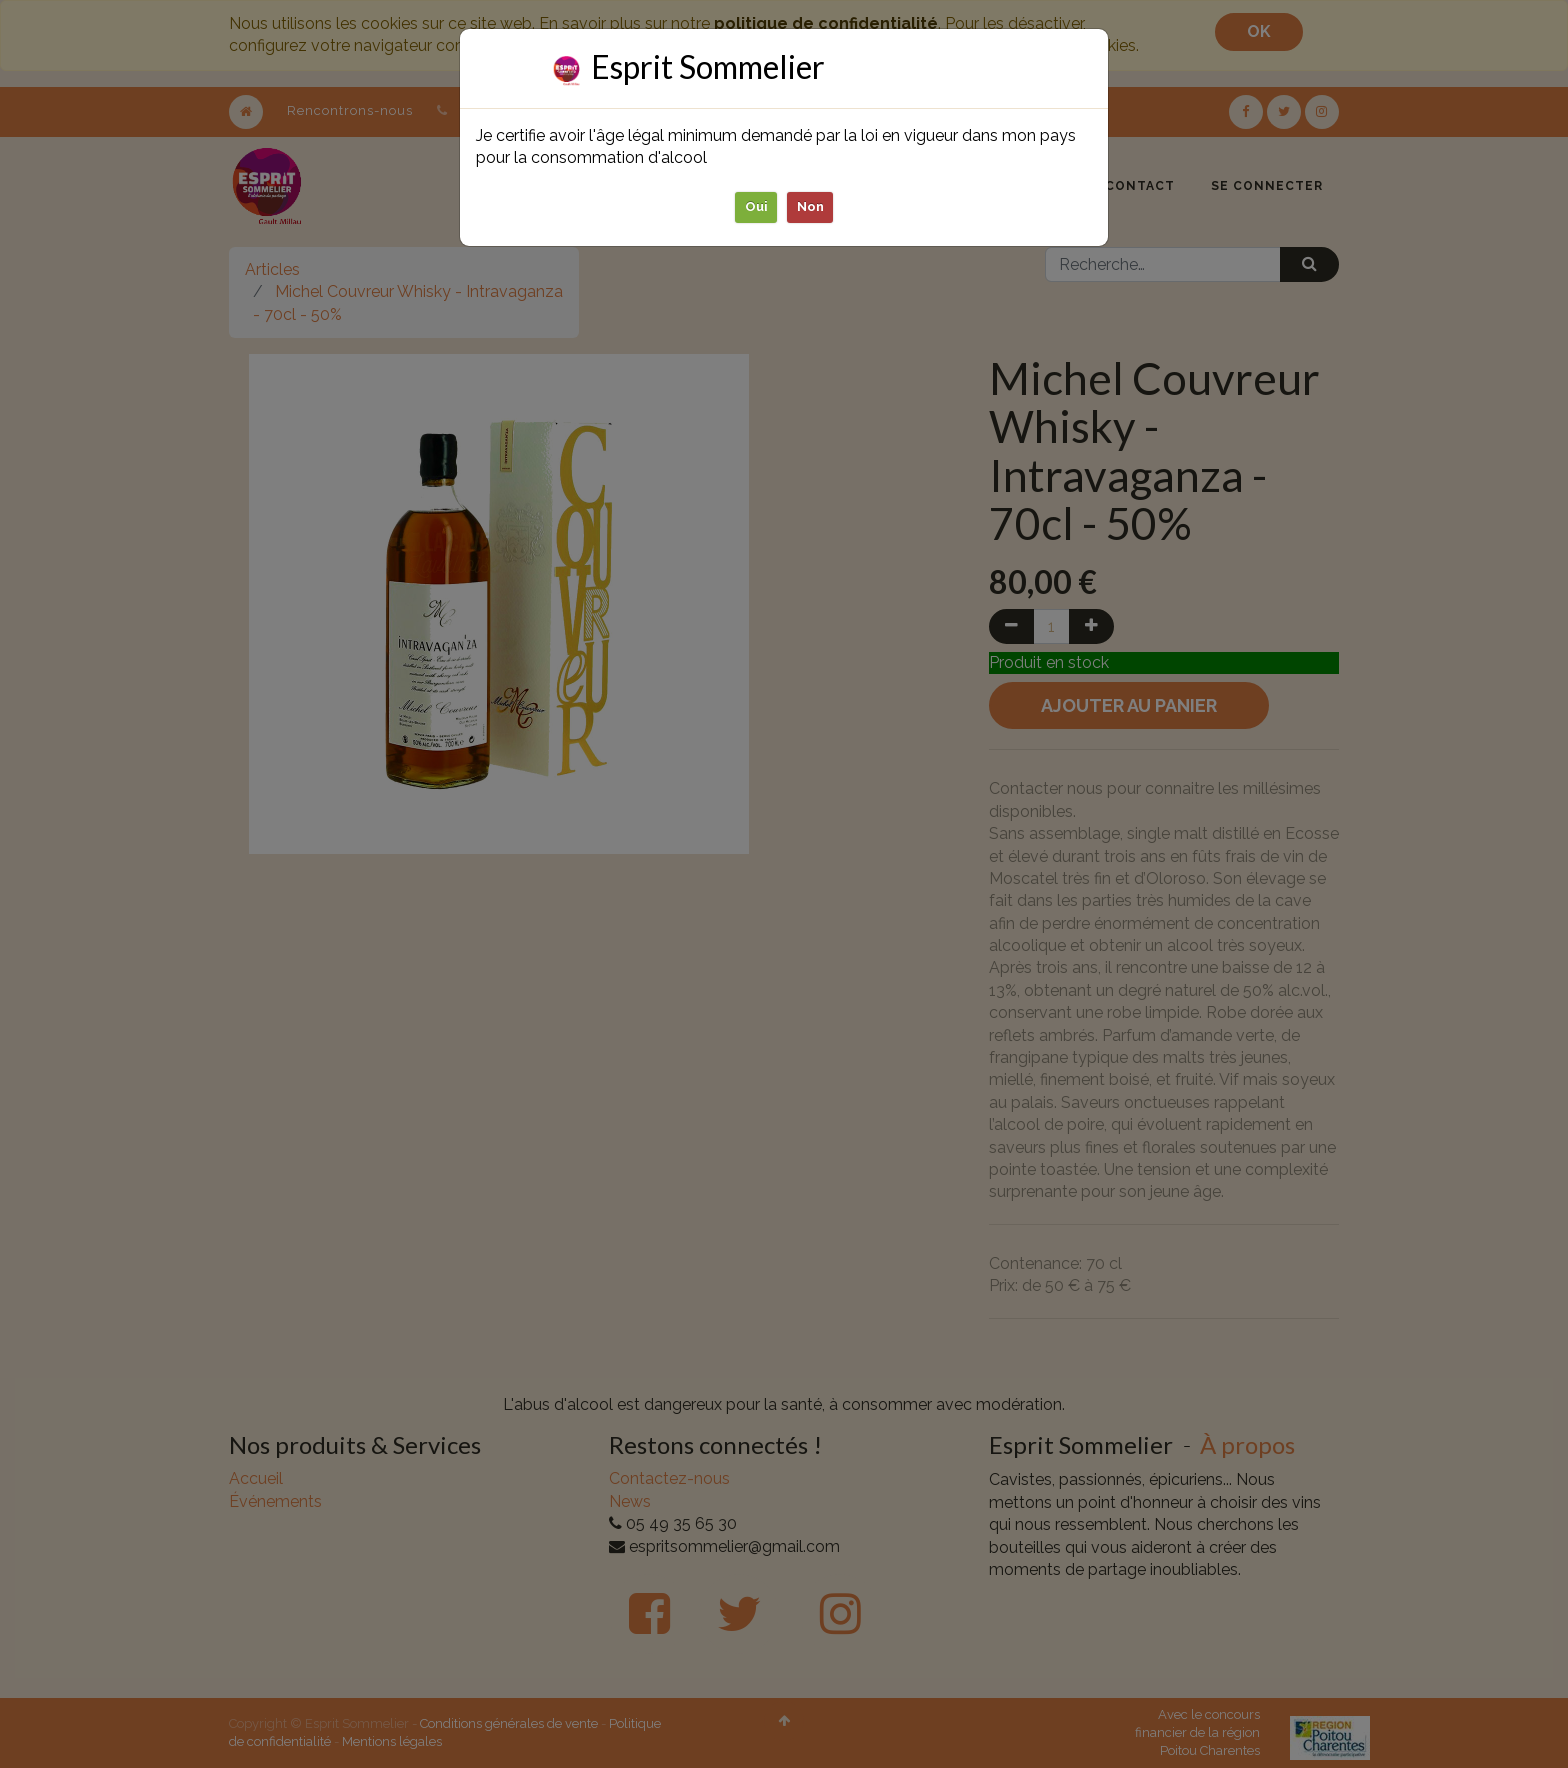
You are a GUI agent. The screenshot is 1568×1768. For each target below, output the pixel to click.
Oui (756, 206)
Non (810, 206)
